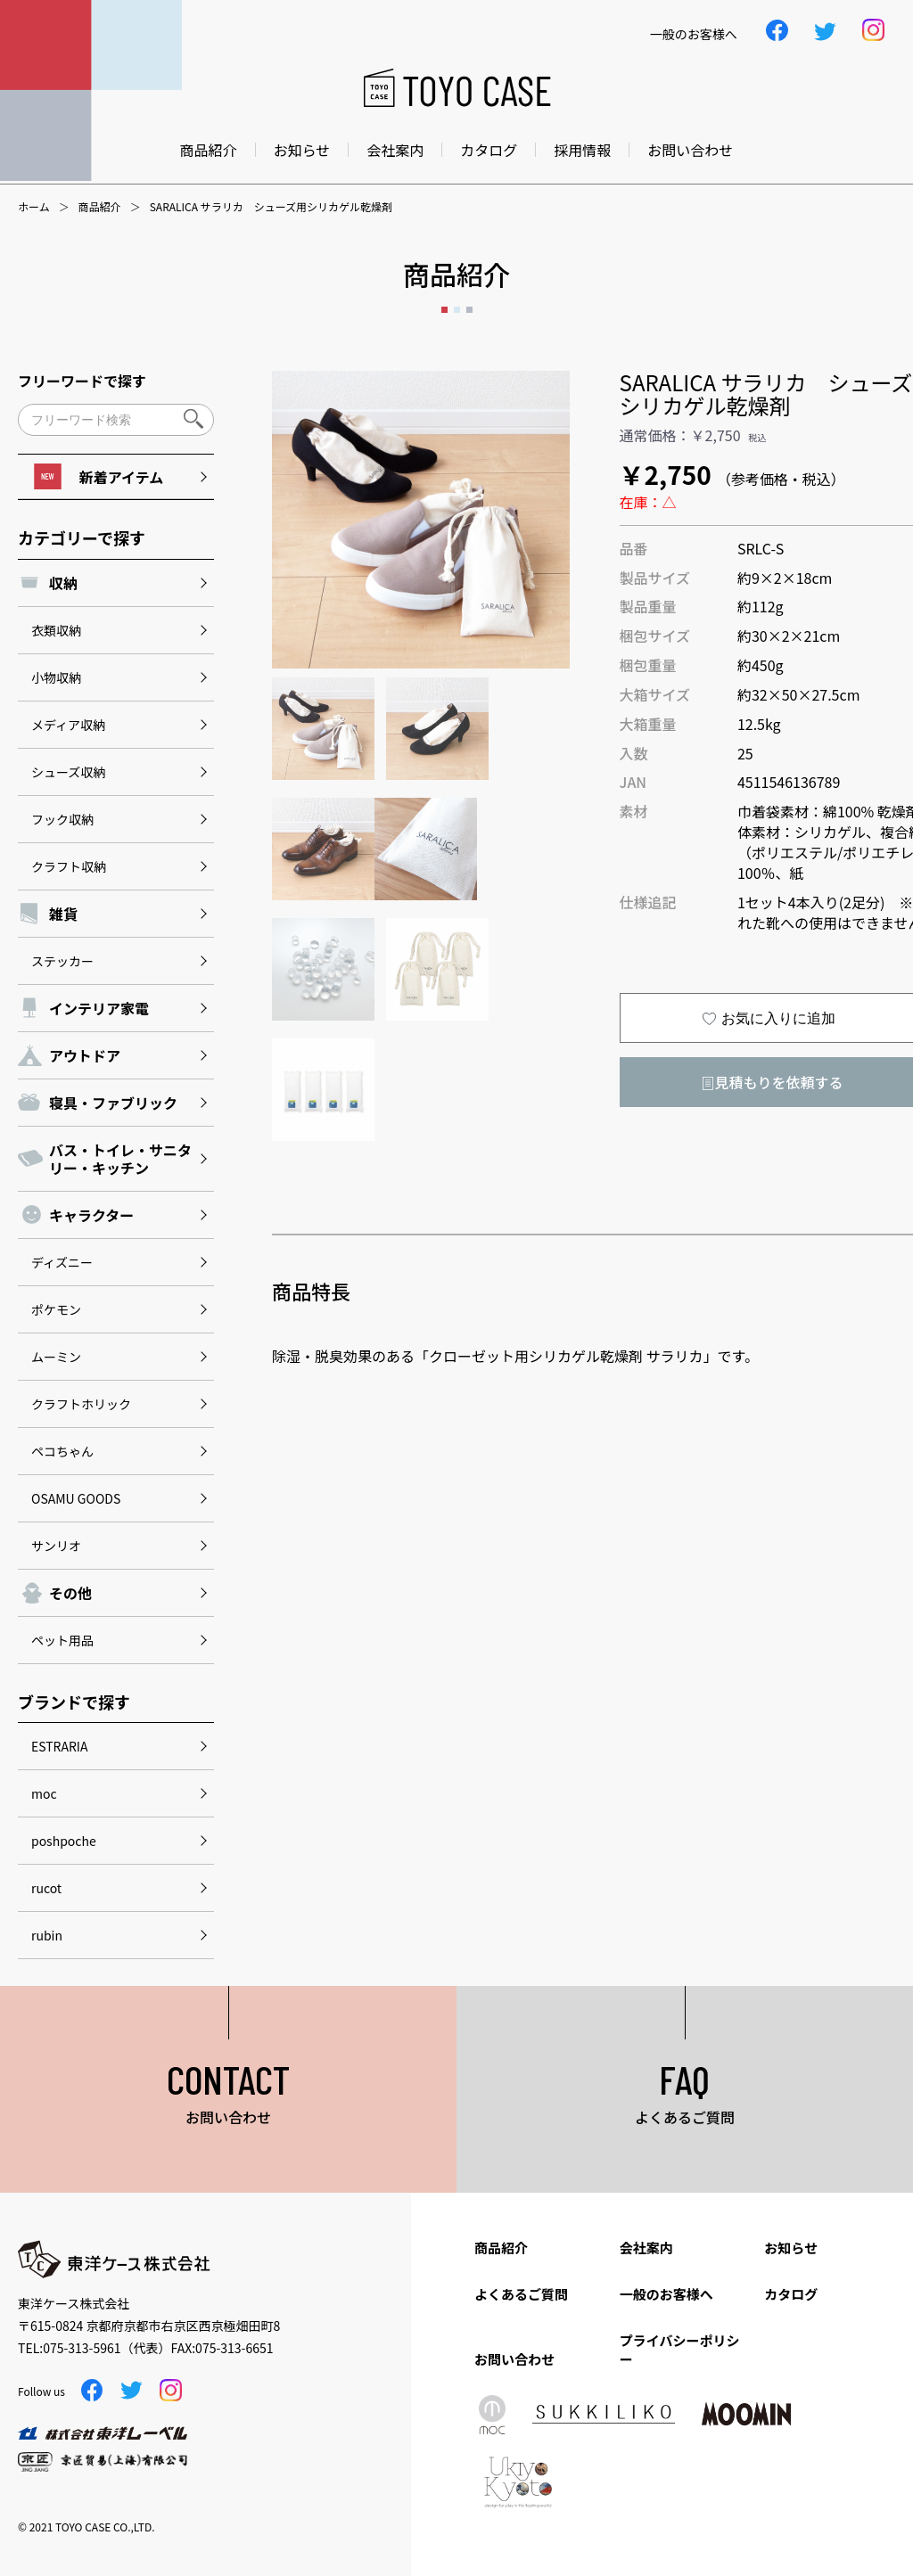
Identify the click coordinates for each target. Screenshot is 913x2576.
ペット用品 (62, 1640)
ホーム (34, 207)
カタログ (488, 150)
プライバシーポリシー (680, 2349)
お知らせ (302, 150)
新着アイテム (98, 476)
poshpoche (63, 1841)
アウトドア (84, 1055)
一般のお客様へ (666, 2294)
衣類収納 (56, 630)
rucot (46, 1888)
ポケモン (56, 1309)
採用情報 (582, 150)
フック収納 (62, 819)
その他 (70, 1593)
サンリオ (56, 1546)
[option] (421, 520)
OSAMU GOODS (75, 1498)
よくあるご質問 (521, 2294)
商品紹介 (208, 150)
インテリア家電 (99, 1008)
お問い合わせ (690, 150)
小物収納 (56, 677)
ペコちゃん (62, 1451)
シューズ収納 (68, 772)
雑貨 (63, 913)
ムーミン (56, 1357)
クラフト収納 (68, 866)
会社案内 (395, 150)
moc (44, 1793)
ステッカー (62, 961)
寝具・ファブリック (113, 1102)
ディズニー (62, 1262)
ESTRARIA (59, 1746)
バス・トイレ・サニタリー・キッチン (120, 1158)
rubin (46, 1935)
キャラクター (91, 1215)
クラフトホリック (81, 1404)
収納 (63, 583)
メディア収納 (68, 725)
